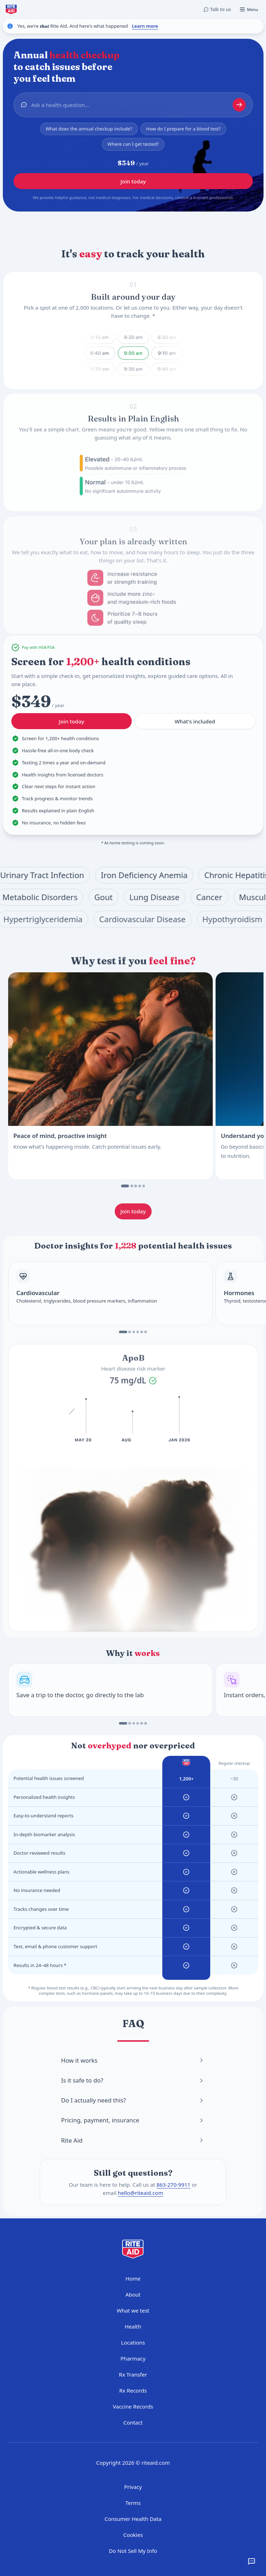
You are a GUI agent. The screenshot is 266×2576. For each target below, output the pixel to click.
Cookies (133, 2534)
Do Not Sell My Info (133, 2550)
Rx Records (133, 2390)
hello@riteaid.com (140, 2192)
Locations (133, 2342)
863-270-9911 (173, 2184)
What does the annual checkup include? (88, 129)
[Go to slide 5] (143, 1186)
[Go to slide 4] (140, 1186)
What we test (133, 2310)
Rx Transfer (133, 2374)
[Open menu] (249, 9)
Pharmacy (132, 2358)
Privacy (133, 2486)
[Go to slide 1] (125, 1186)
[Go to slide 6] (145, 1332)
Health (133, 2326)
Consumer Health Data (133, 2518)
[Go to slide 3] (135, 1186)
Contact (132, 2422)
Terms (133, 2502)
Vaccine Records (133, 2406)
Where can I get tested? (133, 144)
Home (133, 2278)
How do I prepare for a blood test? (183, 129)
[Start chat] (239, 105)
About (133, 2294)
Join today (133, 183)
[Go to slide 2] (131, 1186)
